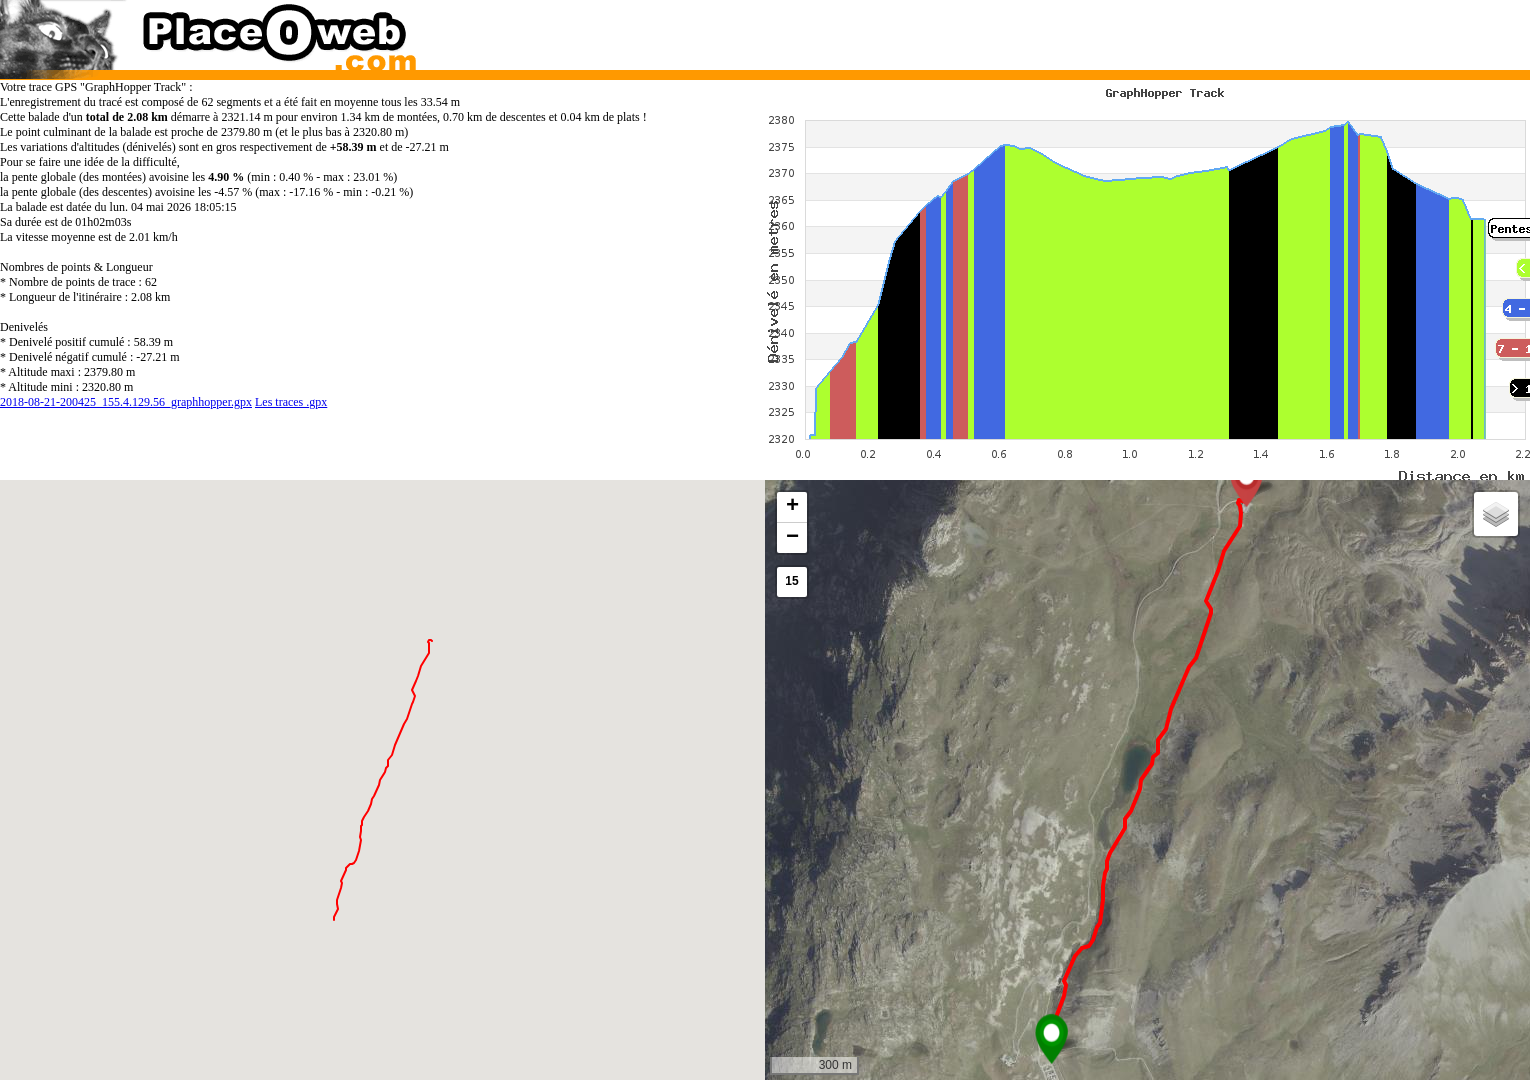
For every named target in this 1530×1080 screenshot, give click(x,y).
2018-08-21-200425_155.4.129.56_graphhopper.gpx (126, 402)
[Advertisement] (1127, 30)
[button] (1051, 1039)
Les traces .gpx (291, 402)
